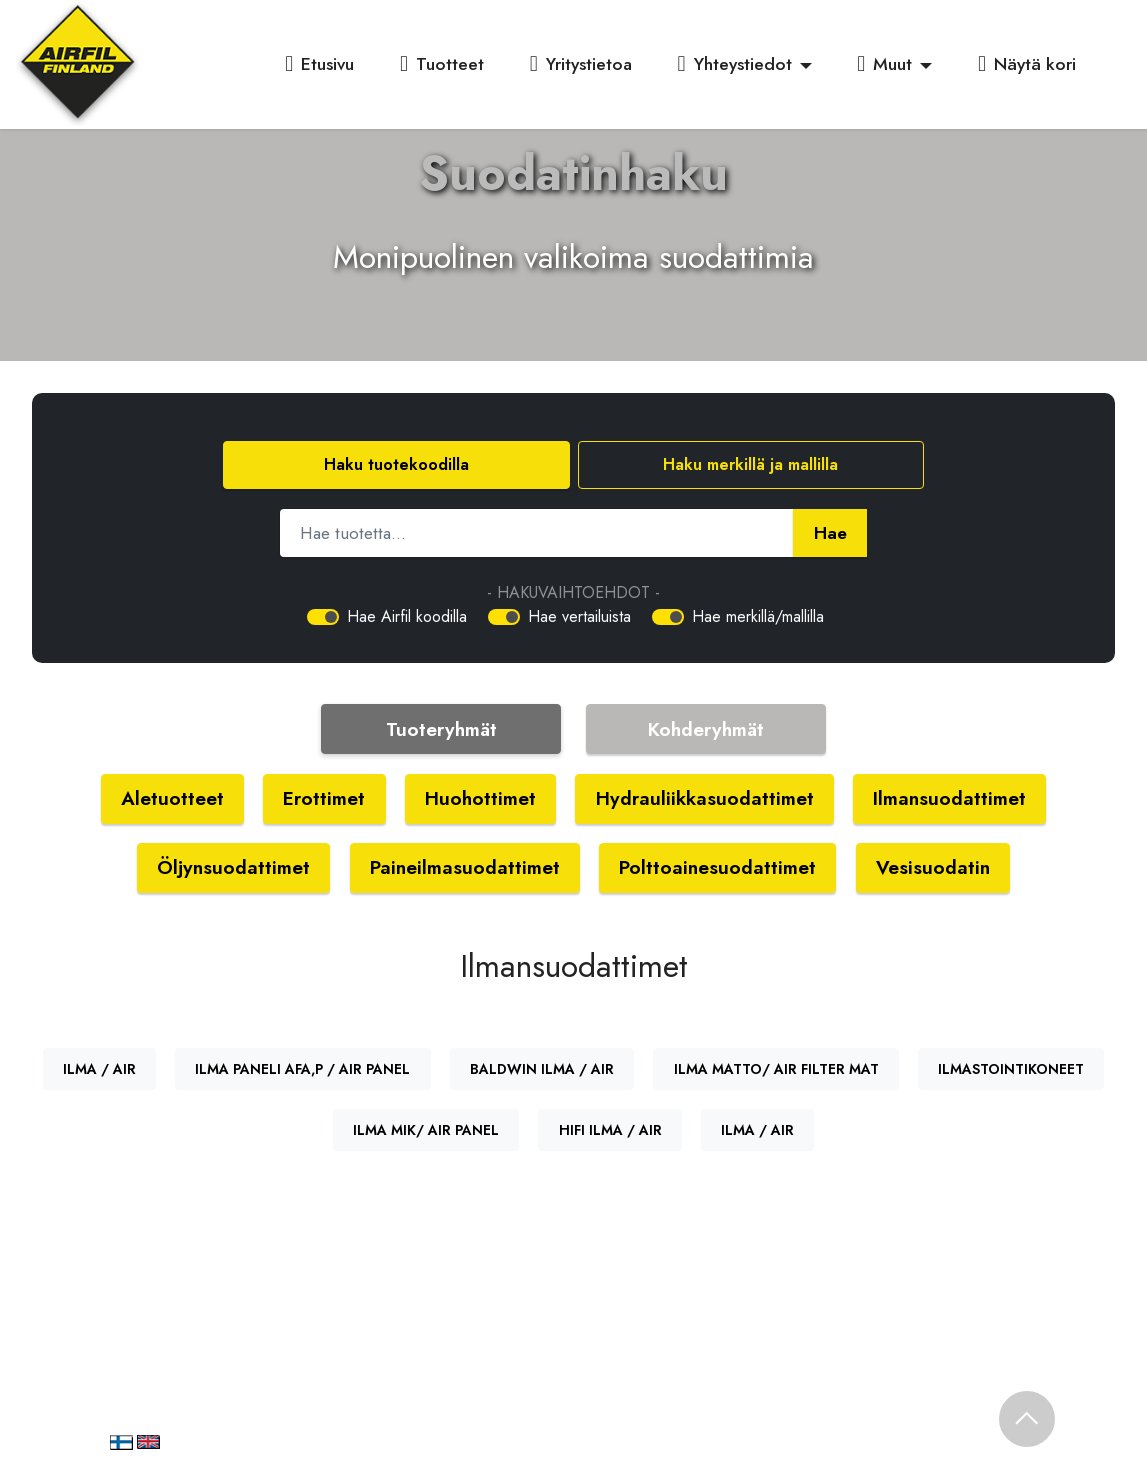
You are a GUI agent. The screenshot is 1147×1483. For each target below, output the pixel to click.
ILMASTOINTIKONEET (1011, 1069)
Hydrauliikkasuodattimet (705, 798)
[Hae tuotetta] (537, 533)
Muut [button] (884, 64)
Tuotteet (442, 64)
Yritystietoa (581, 64)
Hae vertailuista (579, 616)
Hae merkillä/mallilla (758, 616)
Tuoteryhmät (441, 729)
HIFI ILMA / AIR (610, 1130)
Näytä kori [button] (1027, 64)
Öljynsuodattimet (233, 867)
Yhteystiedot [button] (735, 64)
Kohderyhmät (706, 729)
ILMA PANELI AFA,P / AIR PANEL (302, 1069)
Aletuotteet (172, 798)
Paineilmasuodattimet (465, 867)
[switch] (323, 617)
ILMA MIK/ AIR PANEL (426, 1130)
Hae (830, 533)
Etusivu (319, 64)
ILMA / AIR (99, 1069)
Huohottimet (480, 798)
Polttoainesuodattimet (717, 867)
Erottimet (324, 798)
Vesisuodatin (933, 867)
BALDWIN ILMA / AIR (542, 1069)
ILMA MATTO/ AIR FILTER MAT (776, 1069)
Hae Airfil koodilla (407, 616)
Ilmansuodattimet (949, 798)
